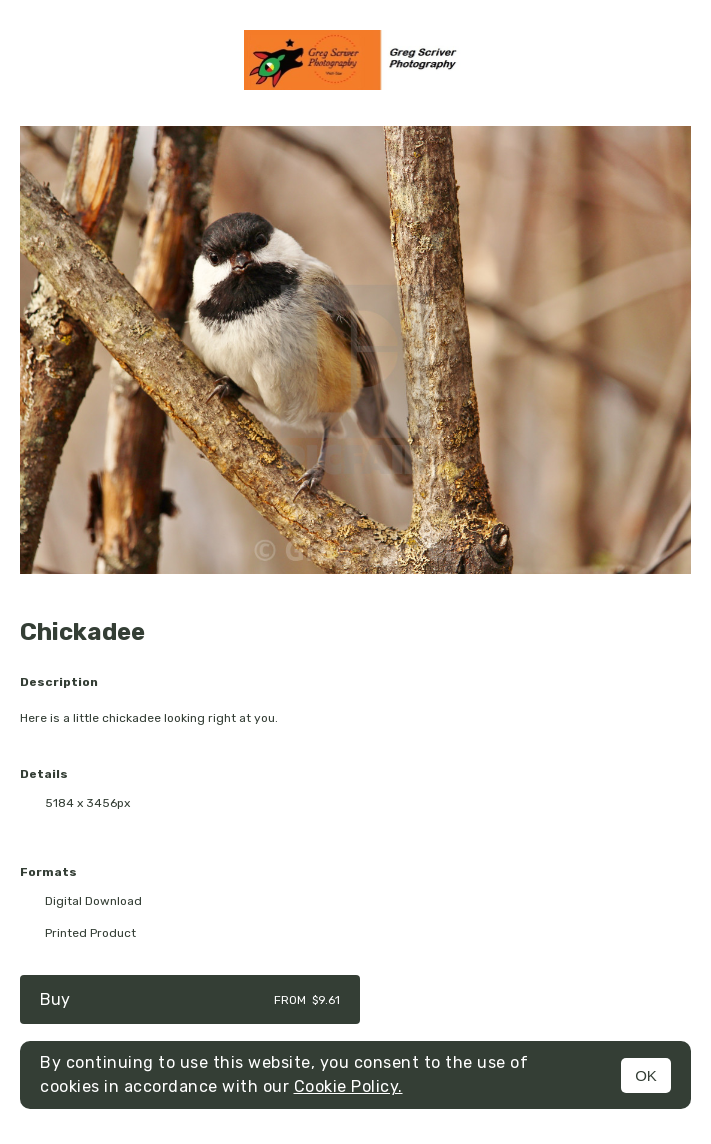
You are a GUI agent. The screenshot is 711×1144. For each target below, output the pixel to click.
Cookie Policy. (348, 1086)
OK (646, 1075)
